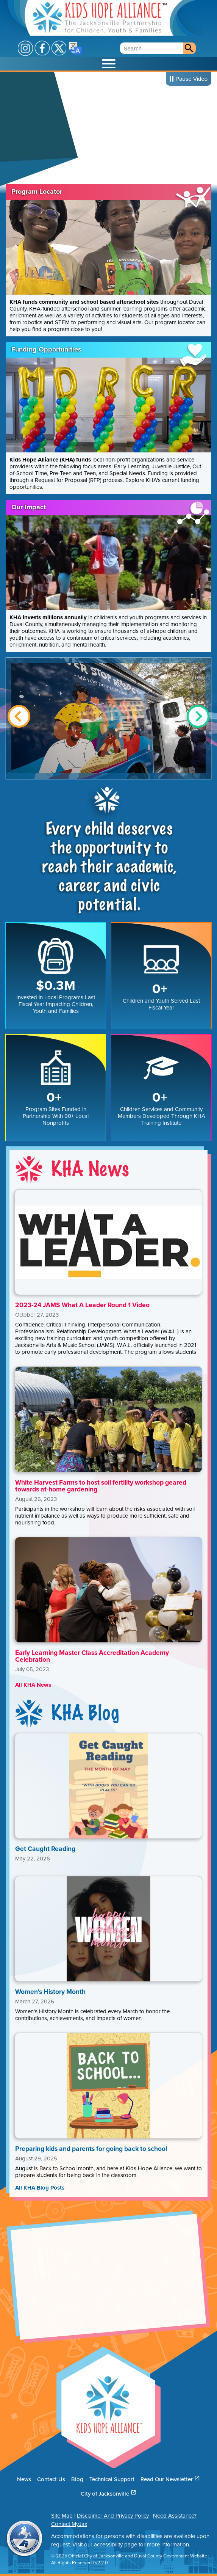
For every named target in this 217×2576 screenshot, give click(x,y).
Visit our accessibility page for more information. (131, 2544)
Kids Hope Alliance (99, 18)
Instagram (25, 48)
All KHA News (33, 1685)
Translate (75, 48)
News (24, 2479)
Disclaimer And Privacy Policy (113, 2516)
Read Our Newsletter (170, 2479)
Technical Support (111, 2479)
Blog (77, 2479)
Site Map (62, 2516)
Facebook (42, 48)
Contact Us (51, 2479)
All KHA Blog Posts (39, 2188)
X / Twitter (58, 48)
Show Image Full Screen (108, 718)
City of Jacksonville (108, 2494)
